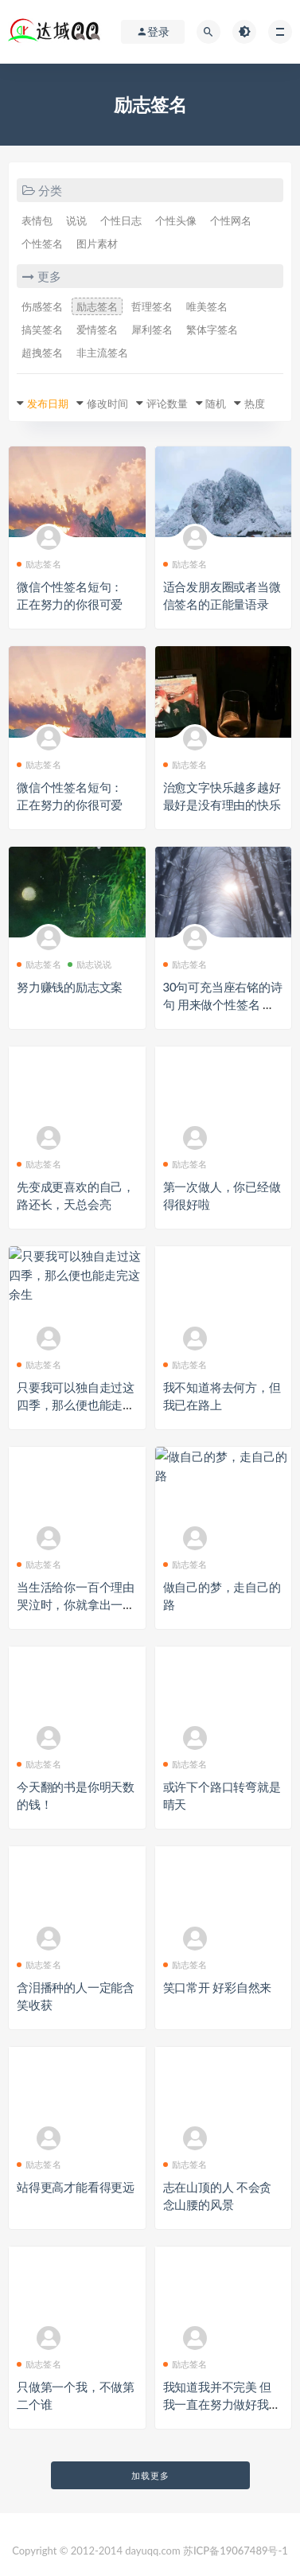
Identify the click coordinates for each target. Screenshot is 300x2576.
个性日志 (121, 220)
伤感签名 (42, 306)
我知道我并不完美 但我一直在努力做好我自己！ (222, 2404)
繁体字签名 (212, 329)
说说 (76, 220)
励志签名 (97, 306)
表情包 (37, 220)
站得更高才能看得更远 (75, 2187)
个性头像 (176, 220)
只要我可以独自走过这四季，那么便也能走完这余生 (75, 1404)
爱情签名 (97, 329)
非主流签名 (102, 352)
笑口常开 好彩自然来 (217, 1987)
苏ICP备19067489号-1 (235, 2550)
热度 (254, 403)
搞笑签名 (42, 329)
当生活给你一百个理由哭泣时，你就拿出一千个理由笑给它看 (75, 1604)
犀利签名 (152, 329)
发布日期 (47, 403)
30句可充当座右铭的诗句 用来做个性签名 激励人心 (222, 1004)
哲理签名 (152, 306)
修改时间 (107, 403)
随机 (215, 403)
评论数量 (167, 403)
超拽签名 (42, 352)
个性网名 (230, 220)
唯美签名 (207, 306)
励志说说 (90, 964)
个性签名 (42, 243)
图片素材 (97, 243)
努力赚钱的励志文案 (70, 987)
